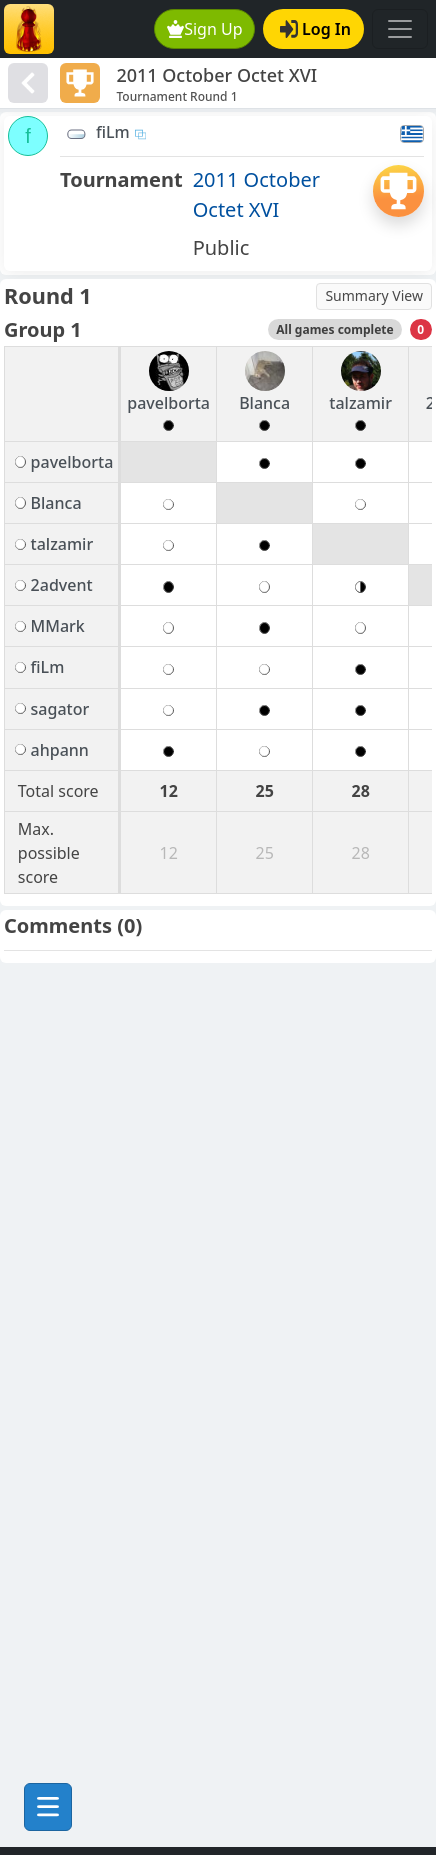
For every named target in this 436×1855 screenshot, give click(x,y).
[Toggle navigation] (400, 29)
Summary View (374, 295)
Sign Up (205, 29)
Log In (315, 29)
